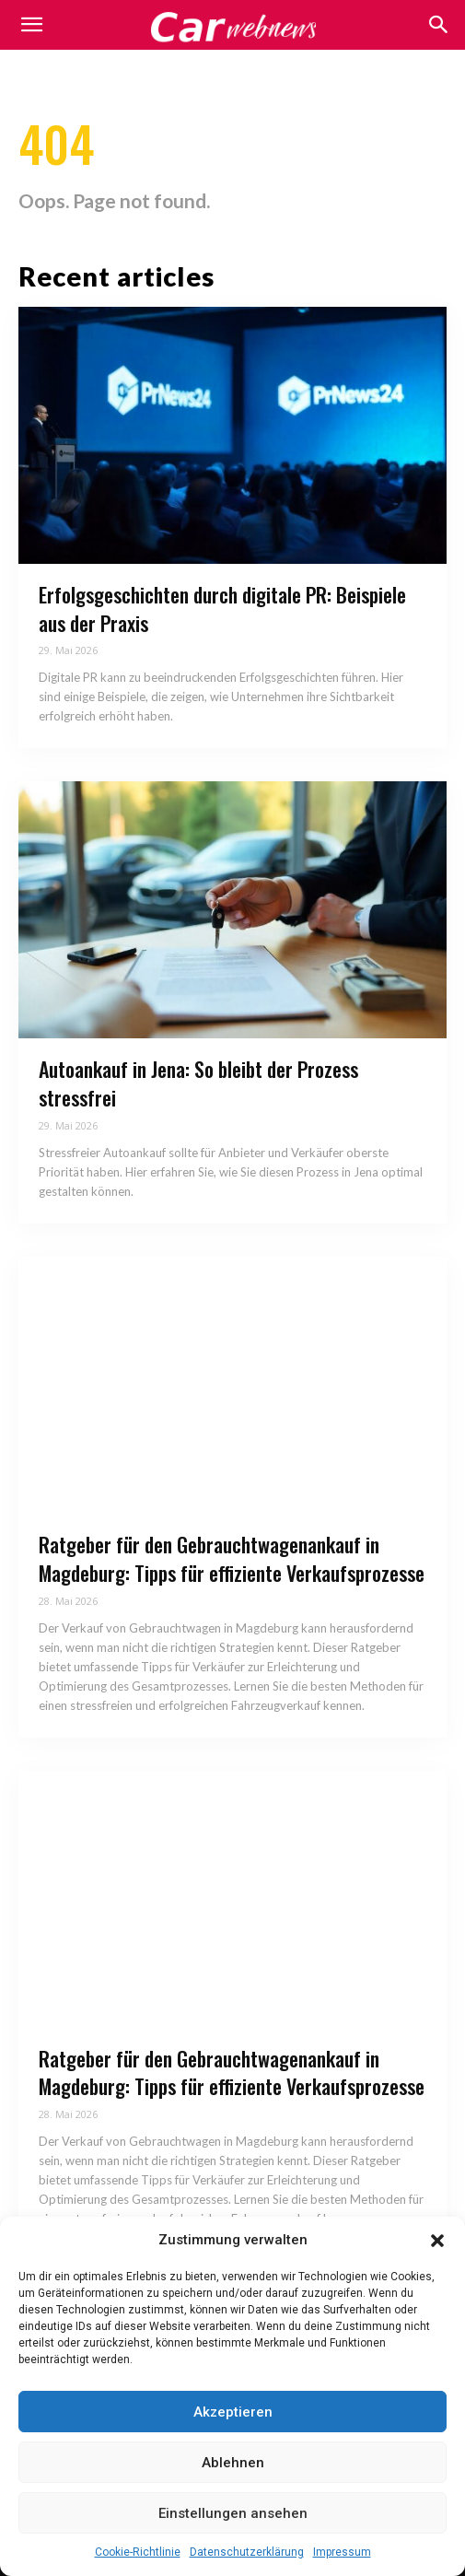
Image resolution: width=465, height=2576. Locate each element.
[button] (437, 2240)
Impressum (342, 2552)
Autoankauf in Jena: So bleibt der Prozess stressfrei (198, 1083)
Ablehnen (233, 2462)
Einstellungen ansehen (233, 2513)
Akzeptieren (233, 2412)
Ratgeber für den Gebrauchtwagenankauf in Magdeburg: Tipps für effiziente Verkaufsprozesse (231, 1558)
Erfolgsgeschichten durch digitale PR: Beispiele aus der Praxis (222, 609)
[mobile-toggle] (31, 25)
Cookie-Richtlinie (137, 2552)
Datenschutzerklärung (247, 2552)
